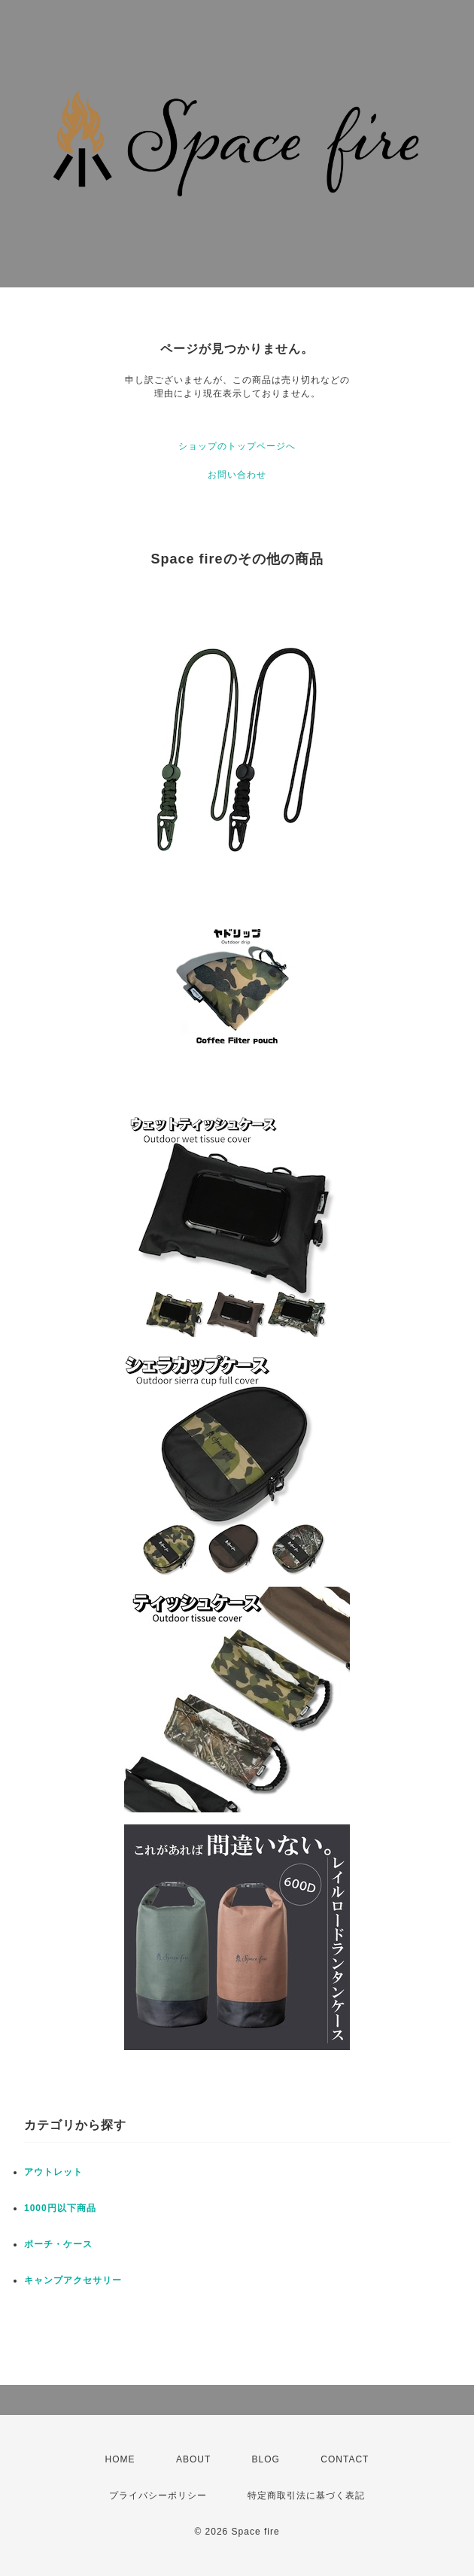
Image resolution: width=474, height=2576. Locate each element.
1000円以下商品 (60, 2208)
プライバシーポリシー (158, 2495)
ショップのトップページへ (237, 446)
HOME (120, 2459)
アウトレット (53, 2172)
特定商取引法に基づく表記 (306, 2495)
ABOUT (193, 2459)
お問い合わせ (237, 474)
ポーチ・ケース (58, 2244)
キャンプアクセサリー (73, 2280)
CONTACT (345, 2459)
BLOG (266, 2459)
